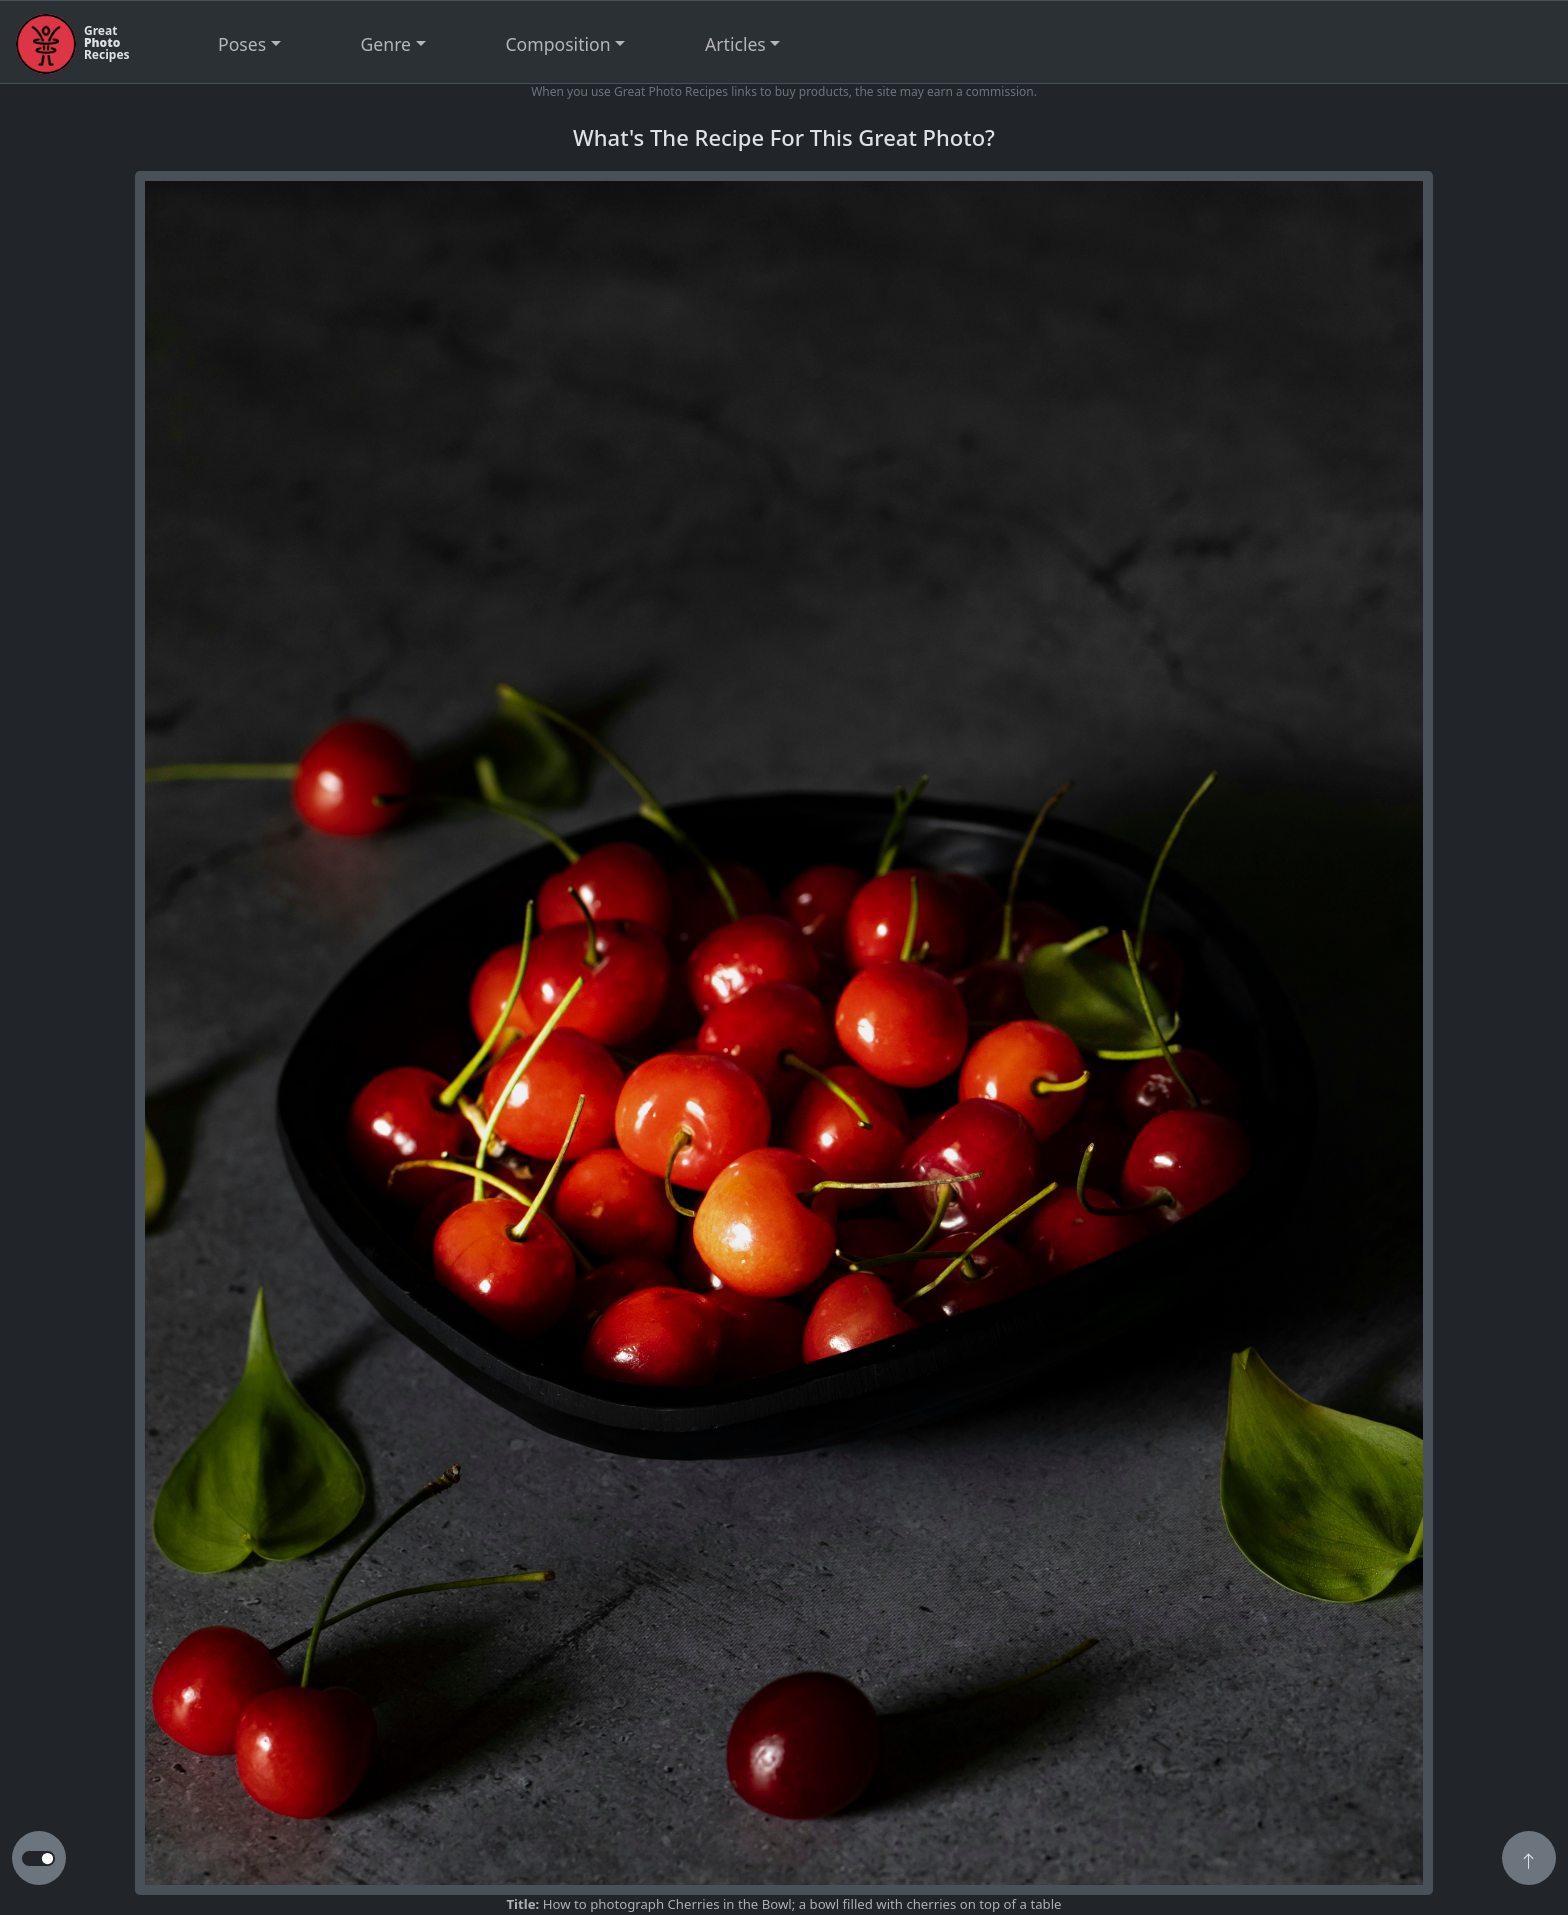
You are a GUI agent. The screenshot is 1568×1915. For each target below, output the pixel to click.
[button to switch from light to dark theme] (38, 1859)
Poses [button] (242, 44)
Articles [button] (735, 44)
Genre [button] (386, 44)
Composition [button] (558, 44)
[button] (1529, 1860)
